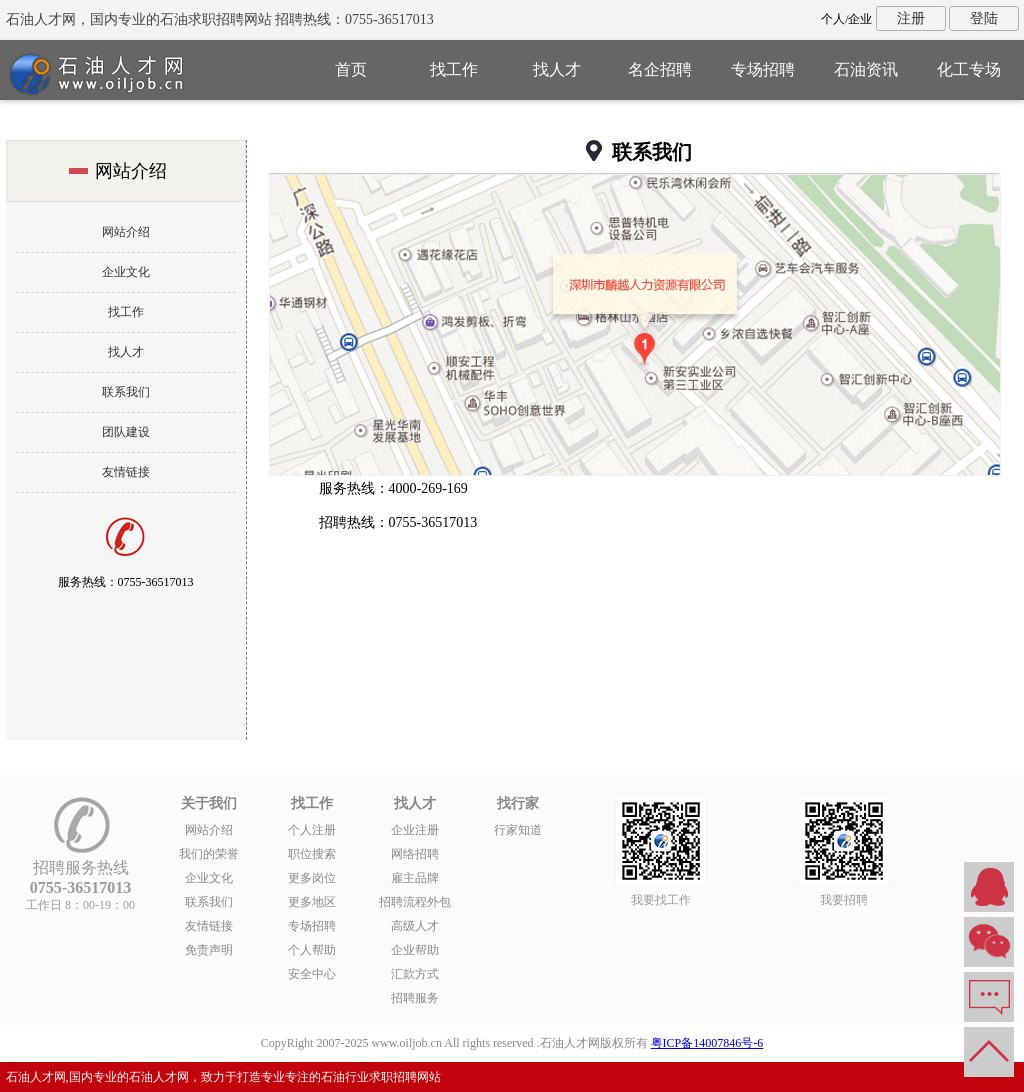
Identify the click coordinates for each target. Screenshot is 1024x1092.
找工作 (454, 69)
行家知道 (518, 830)
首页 (351, 69)
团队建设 (126, 432)
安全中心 (312, 974)
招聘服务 (415, 998)
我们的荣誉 (209, 854)
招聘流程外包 (415, 902)
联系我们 (126, 392)
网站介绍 (126, 232)
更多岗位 (312, 878)
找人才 (557, 69)
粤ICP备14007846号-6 (707, 1043)
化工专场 (969, 69)
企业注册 (415, 830)
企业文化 (126, 272)
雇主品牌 (415, 878)
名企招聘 (660, 69)
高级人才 (415, 926)
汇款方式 (415, 974)
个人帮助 (312, 950)
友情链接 (126, 472)
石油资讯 (866, 69)
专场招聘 (763, 69)
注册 (911, 18)
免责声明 (209, 950)
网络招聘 (415, 854)
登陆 (984, 18)
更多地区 (312, 902)
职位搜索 (312, 854)
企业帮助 (415, 950)
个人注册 (312, 830)
